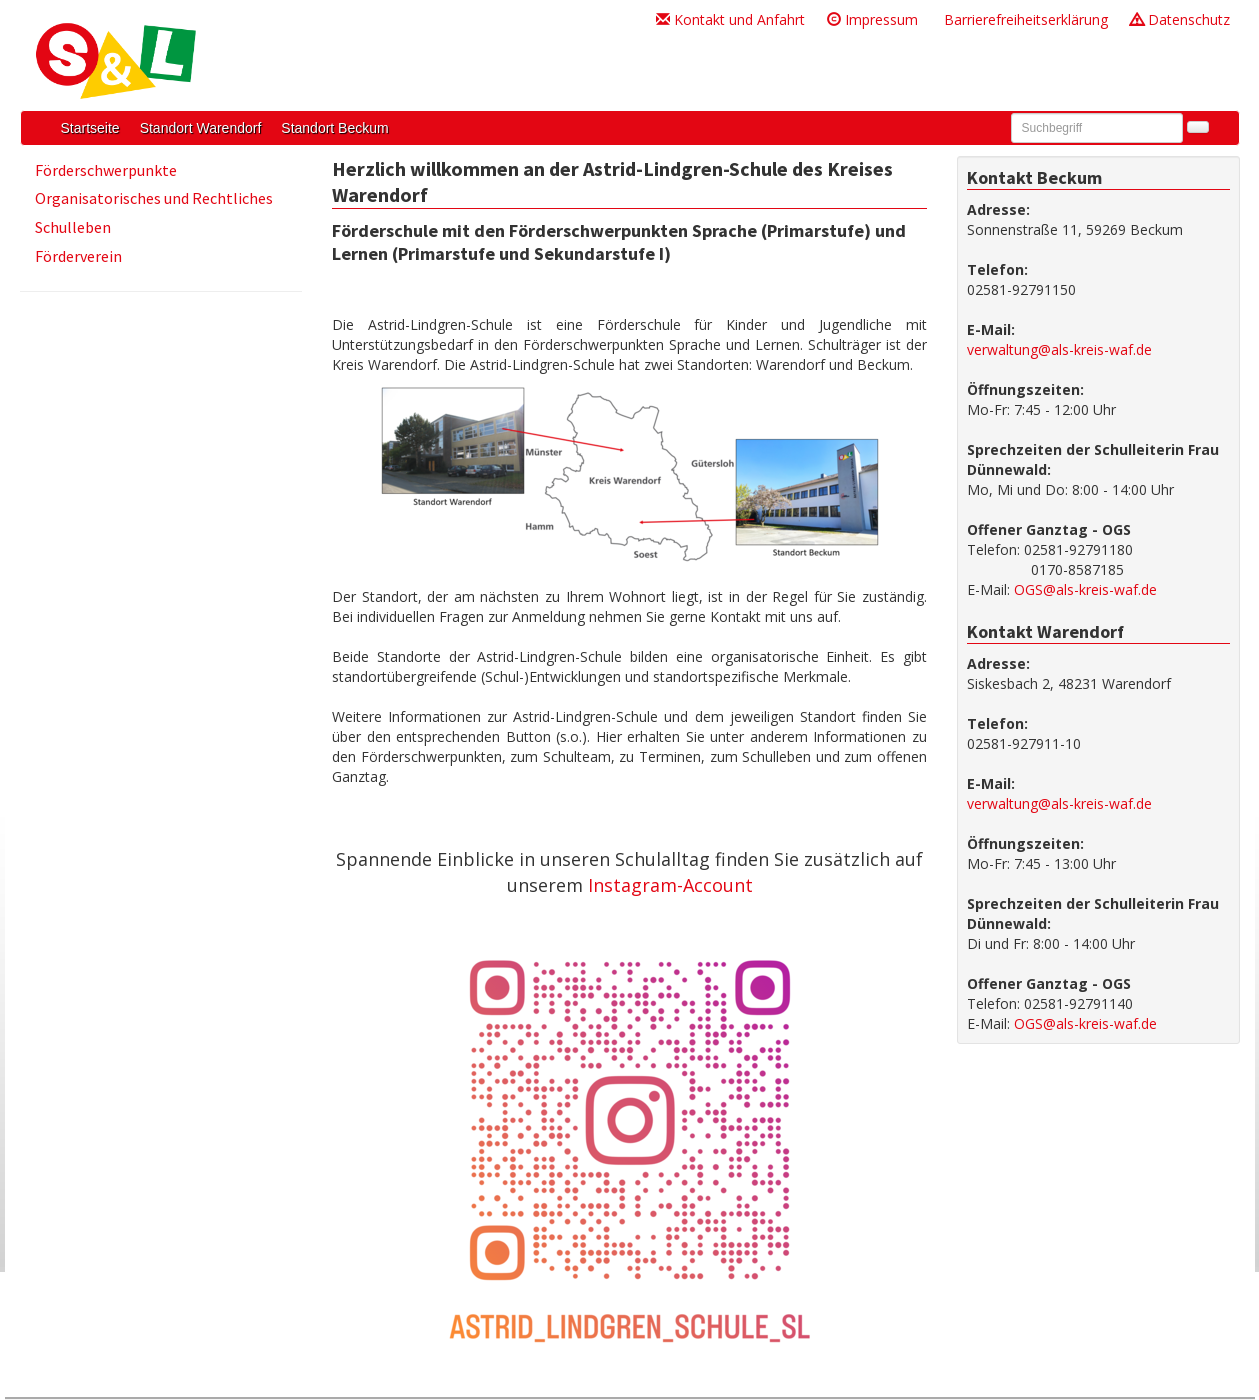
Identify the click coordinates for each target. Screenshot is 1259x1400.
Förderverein (78, 256)
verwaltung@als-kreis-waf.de (1059, 349)
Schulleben (73, 227)
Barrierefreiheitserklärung (1024, 19)
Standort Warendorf (201, 128)
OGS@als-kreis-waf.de (1085, 589)
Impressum (872, 19)
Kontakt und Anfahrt (730, 19)
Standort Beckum (334, 128)
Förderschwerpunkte (106, 170)
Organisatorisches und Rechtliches (154, 198)
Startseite (90, 128)
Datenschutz (1180, 19)
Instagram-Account (670, 885)
